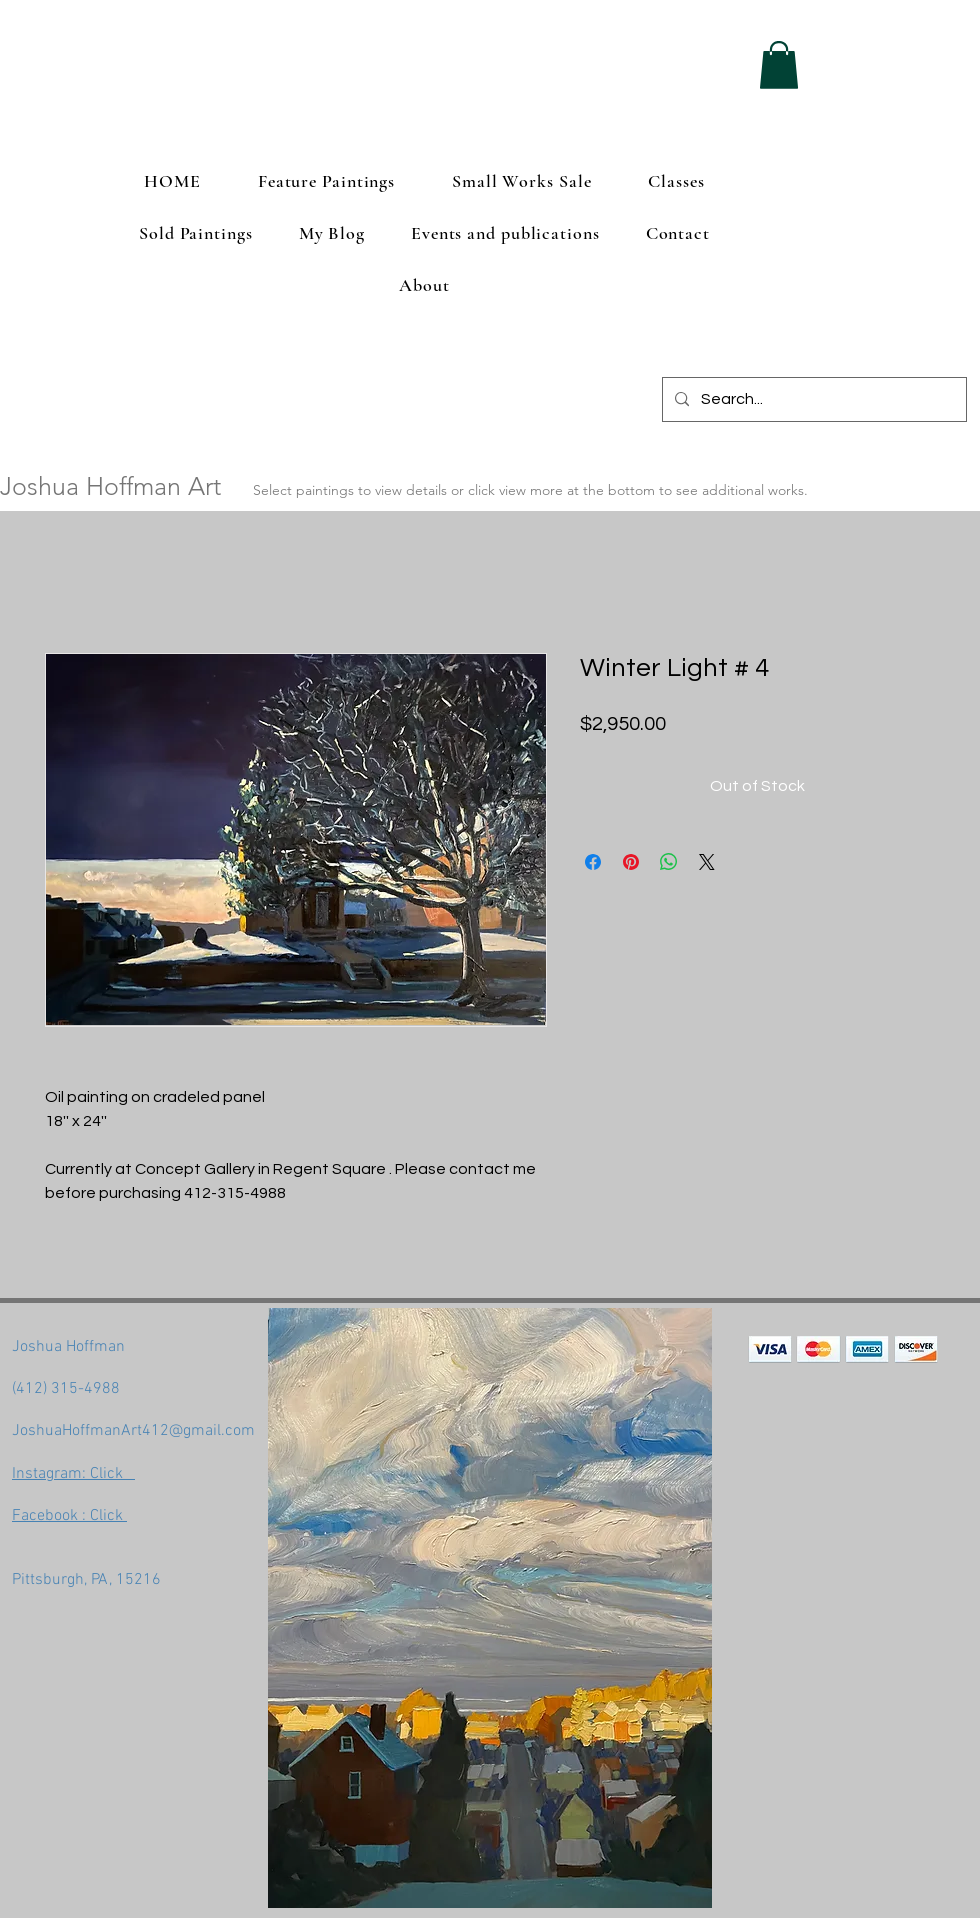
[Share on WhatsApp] (669, 862)
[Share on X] (707, 862)
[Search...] (812, 399)
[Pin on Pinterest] (631, 862)
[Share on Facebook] (593, 862)
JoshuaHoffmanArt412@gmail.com (133, 1431)
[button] (779, 65)
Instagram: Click (73, 1474)
